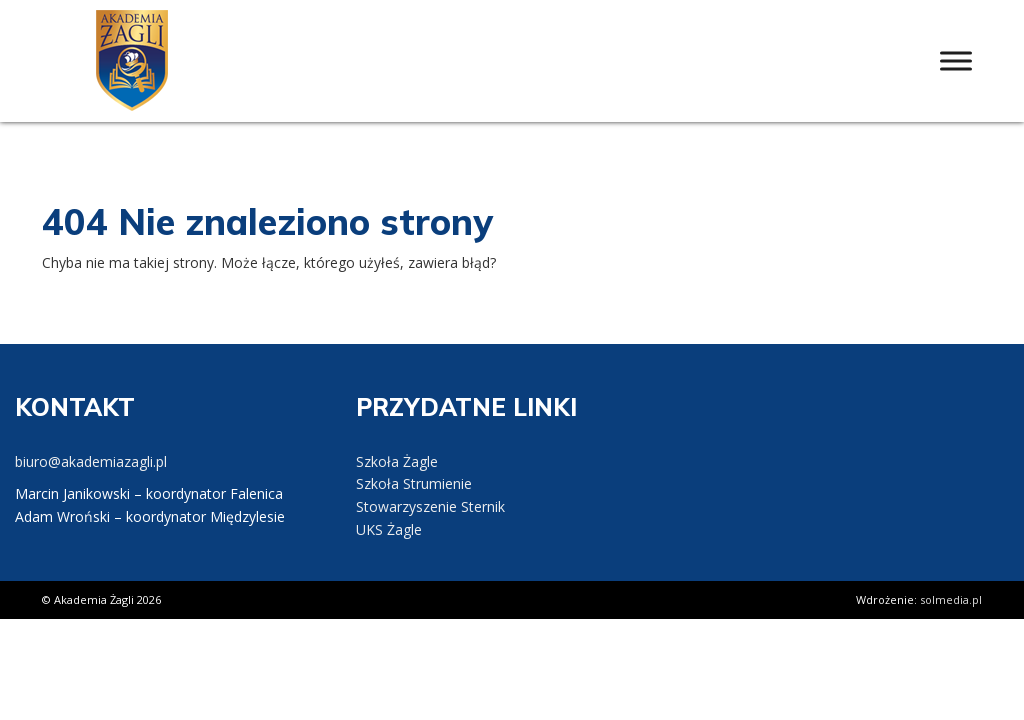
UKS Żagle (389, 529)
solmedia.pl (951, 599)
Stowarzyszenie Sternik (430, 506)
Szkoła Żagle (397, 461)
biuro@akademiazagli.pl (91, 461)
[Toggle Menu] (956, 60)
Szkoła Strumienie (414, 483)
